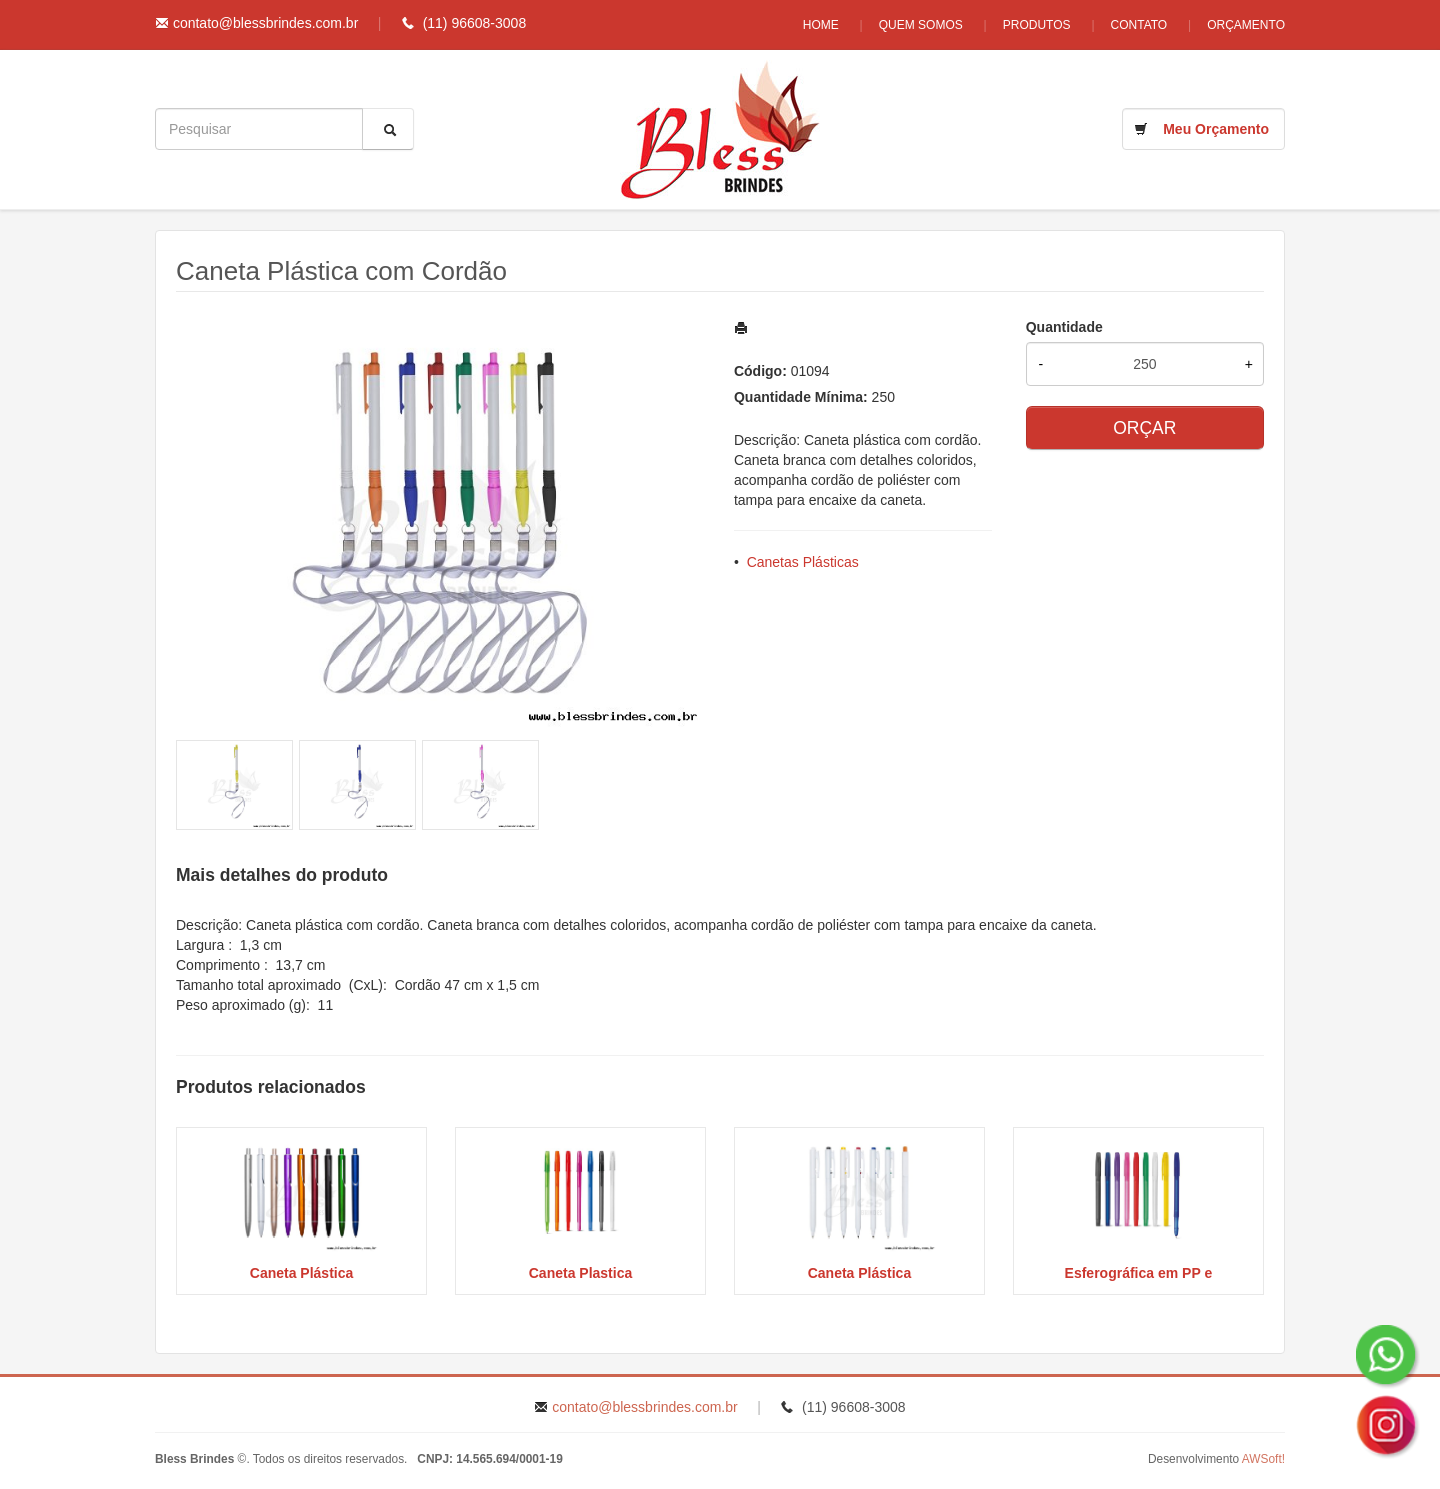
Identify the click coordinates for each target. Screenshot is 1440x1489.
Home (821, 25)
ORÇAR (1144, 428)
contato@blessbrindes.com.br (265, 23)
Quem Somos (921, 25)
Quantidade (1064, 327)
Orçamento (1246, 25)
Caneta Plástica (302, 1273)
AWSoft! (1263, 1459)
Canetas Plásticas (803, 562)
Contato (1139, 25)
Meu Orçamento (1216, 129)
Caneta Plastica (581, 1273)
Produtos (1037, 25)
